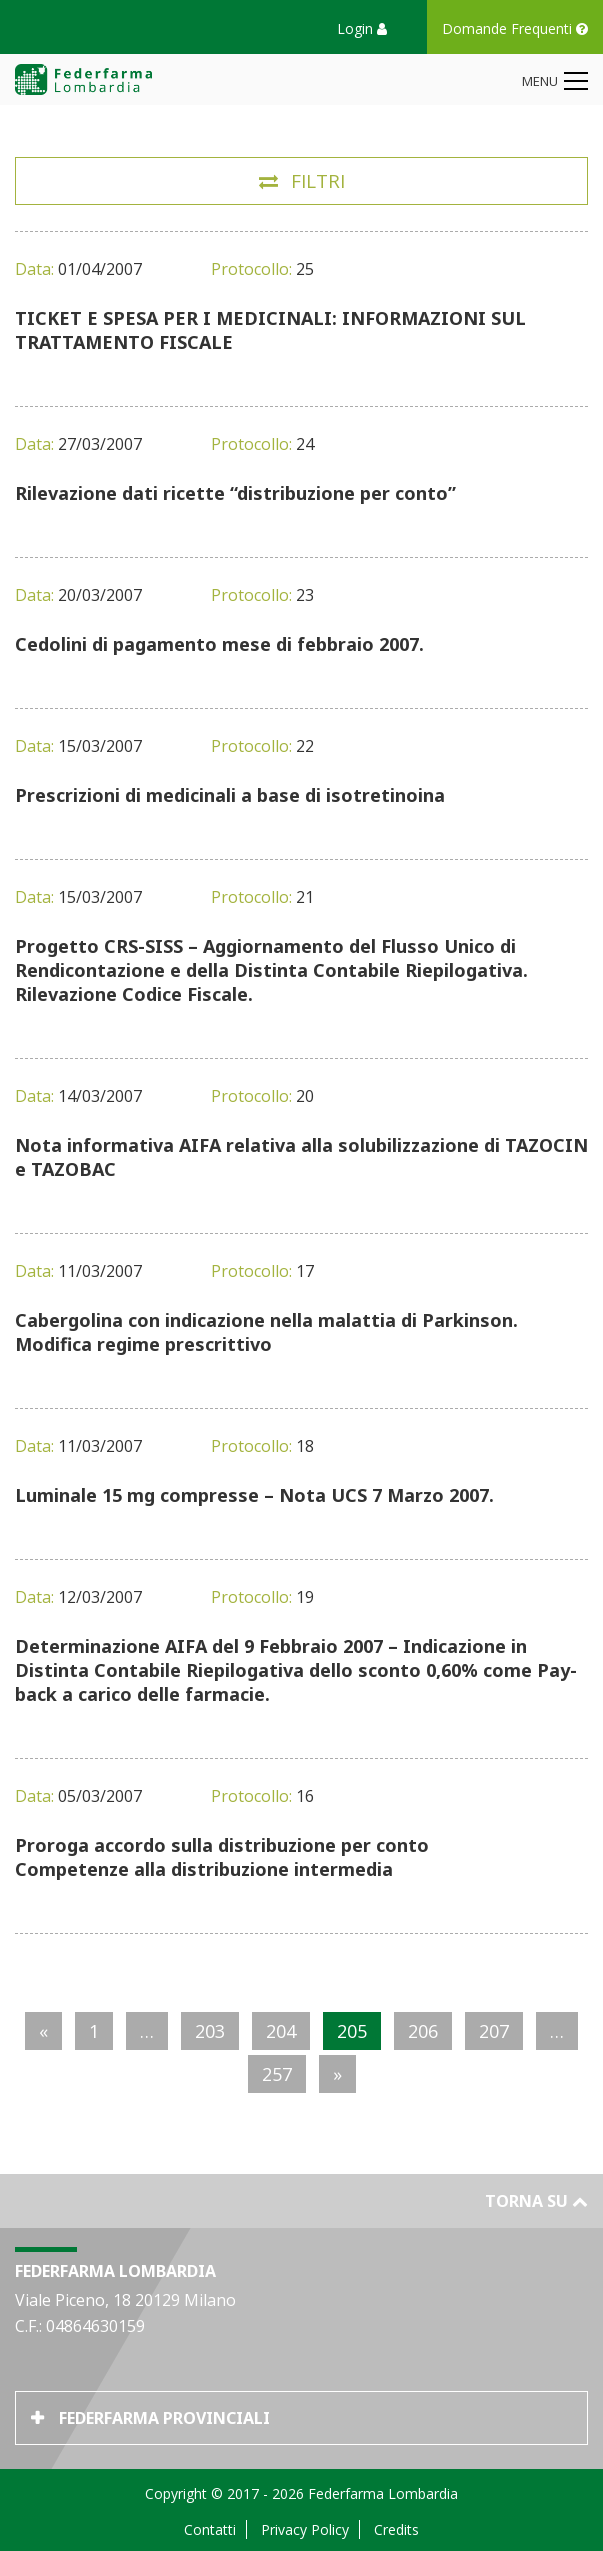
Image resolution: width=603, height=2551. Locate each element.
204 (281, 2031)
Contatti (210, 2529)
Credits (396, 2529)
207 (494, 2031)
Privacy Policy (305, 2529)
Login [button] (362, 28)
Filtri (318, 181)
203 (210, 2031)
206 (423, 2031)
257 (277, 2074)
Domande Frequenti (515, 28)
